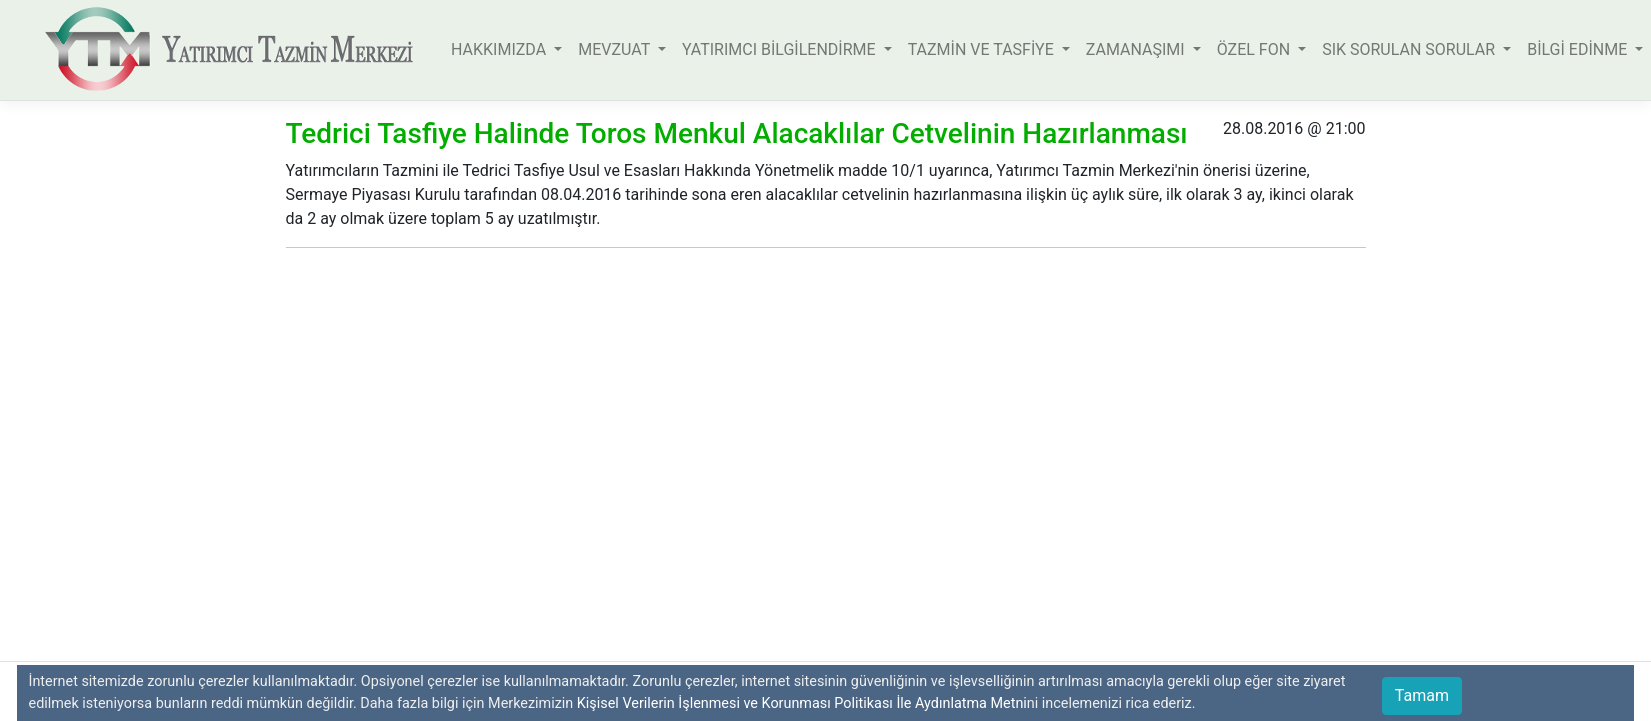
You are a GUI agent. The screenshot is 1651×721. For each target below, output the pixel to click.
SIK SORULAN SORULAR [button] (1410, 49)
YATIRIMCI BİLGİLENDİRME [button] (781, 49)
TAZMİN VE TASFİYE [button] (983, 49)
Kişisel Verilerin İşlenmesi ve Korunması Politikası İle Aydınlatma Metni (802, 703)
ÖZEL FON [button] (1255, 49)
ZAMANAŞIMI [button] (1137, 49)
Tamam (1422, 695)
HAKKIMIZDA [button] (500, 49)
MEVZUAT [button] (616, 49)
